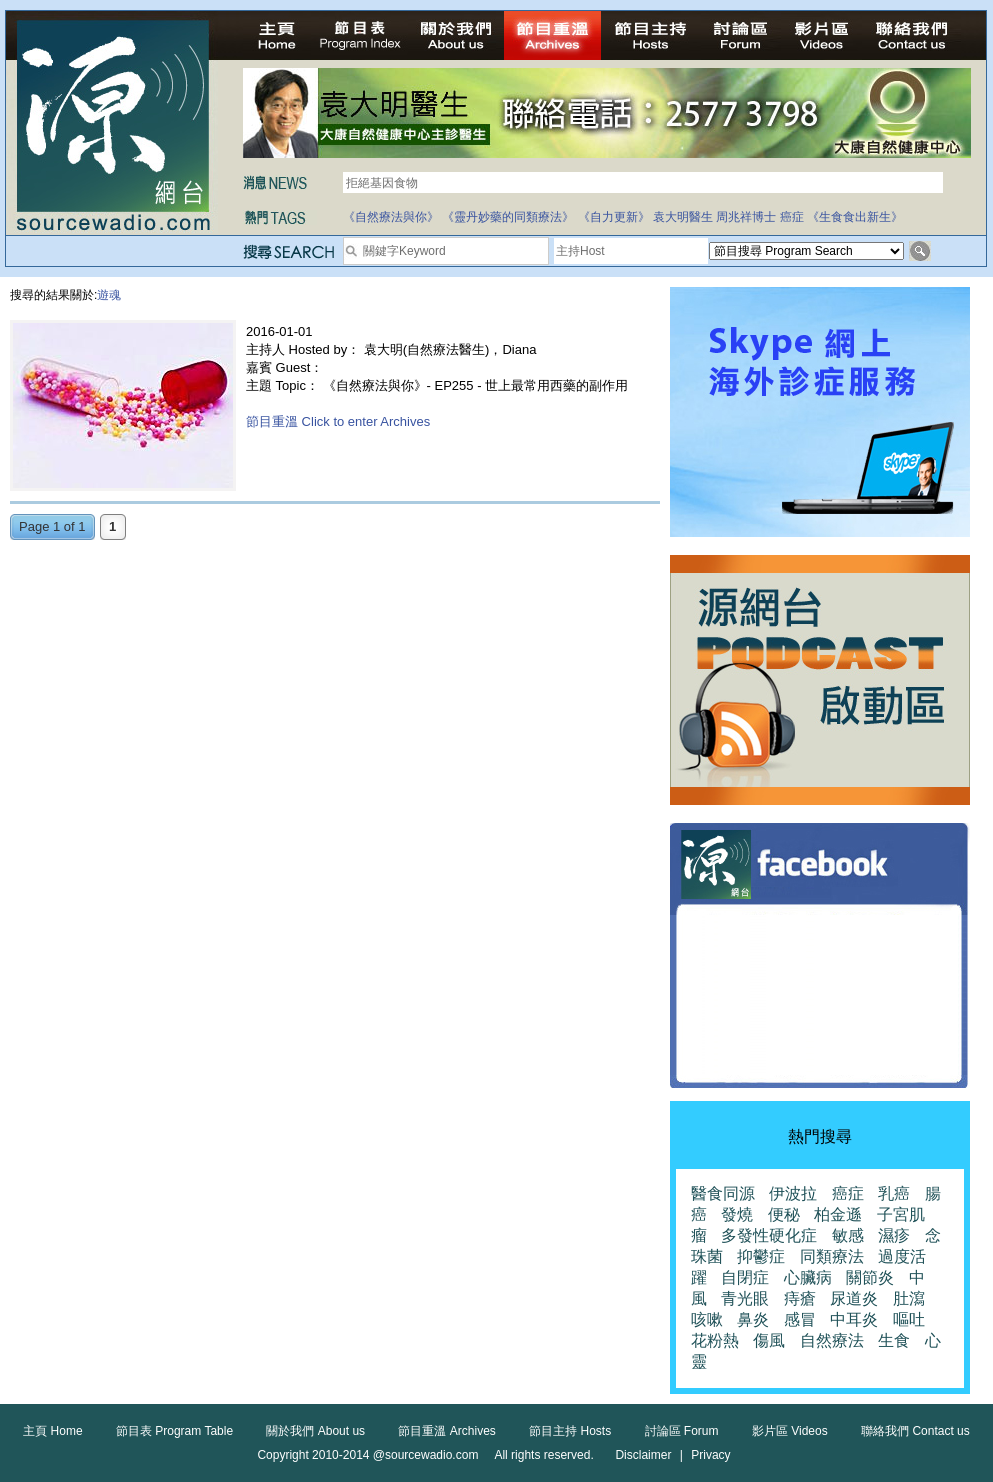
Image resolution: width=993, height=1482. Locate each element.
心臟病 (808, 1277)
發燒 (737, 1214)
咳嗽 (707, 1319)
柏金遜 (838, 1214)
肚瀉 (909, 1298)
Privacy (710, 1455)
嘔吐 (909, 1319)
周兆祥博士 (746, 217)
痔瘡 (800, 1298)
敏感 (848, 1235)
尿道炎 (854, 1298)
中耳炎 (854, 1319)
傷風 (769, 1340)
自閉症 (745, 1277)
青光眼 (745, 1298)
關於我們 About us (315, 1431)
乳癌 (894, 1193)
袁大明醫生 (683, 217)
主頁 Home (52, 1431)
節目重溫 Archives (446, 1431)
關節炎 (870, 1277)
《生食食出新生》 (855, 217)
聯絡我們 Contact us (915, 1431)
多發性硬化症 (769, 1235)
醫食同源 (723, 1193)
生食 (894, 1340)
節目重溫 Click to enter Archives (338, 421)
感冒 (800, 1319)
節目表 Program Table (174, 1431)
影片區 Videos (790, 1431)
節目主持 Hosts (570, 1431)
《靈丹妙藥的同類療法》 (508, 217)
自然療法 (832, 1340)
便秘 (784, 1214)
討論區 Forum (682, 1431)
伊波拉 (793, 1193)
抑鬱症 (761, 1256)
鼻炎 (753, 1319)
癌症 (792, 217)
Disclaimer (643, 1455)
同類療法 (832, 1256)
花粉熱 (715, 1340)
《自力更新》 (614, 217)
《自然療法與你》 (391, 217)
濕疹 (894, 1235)
